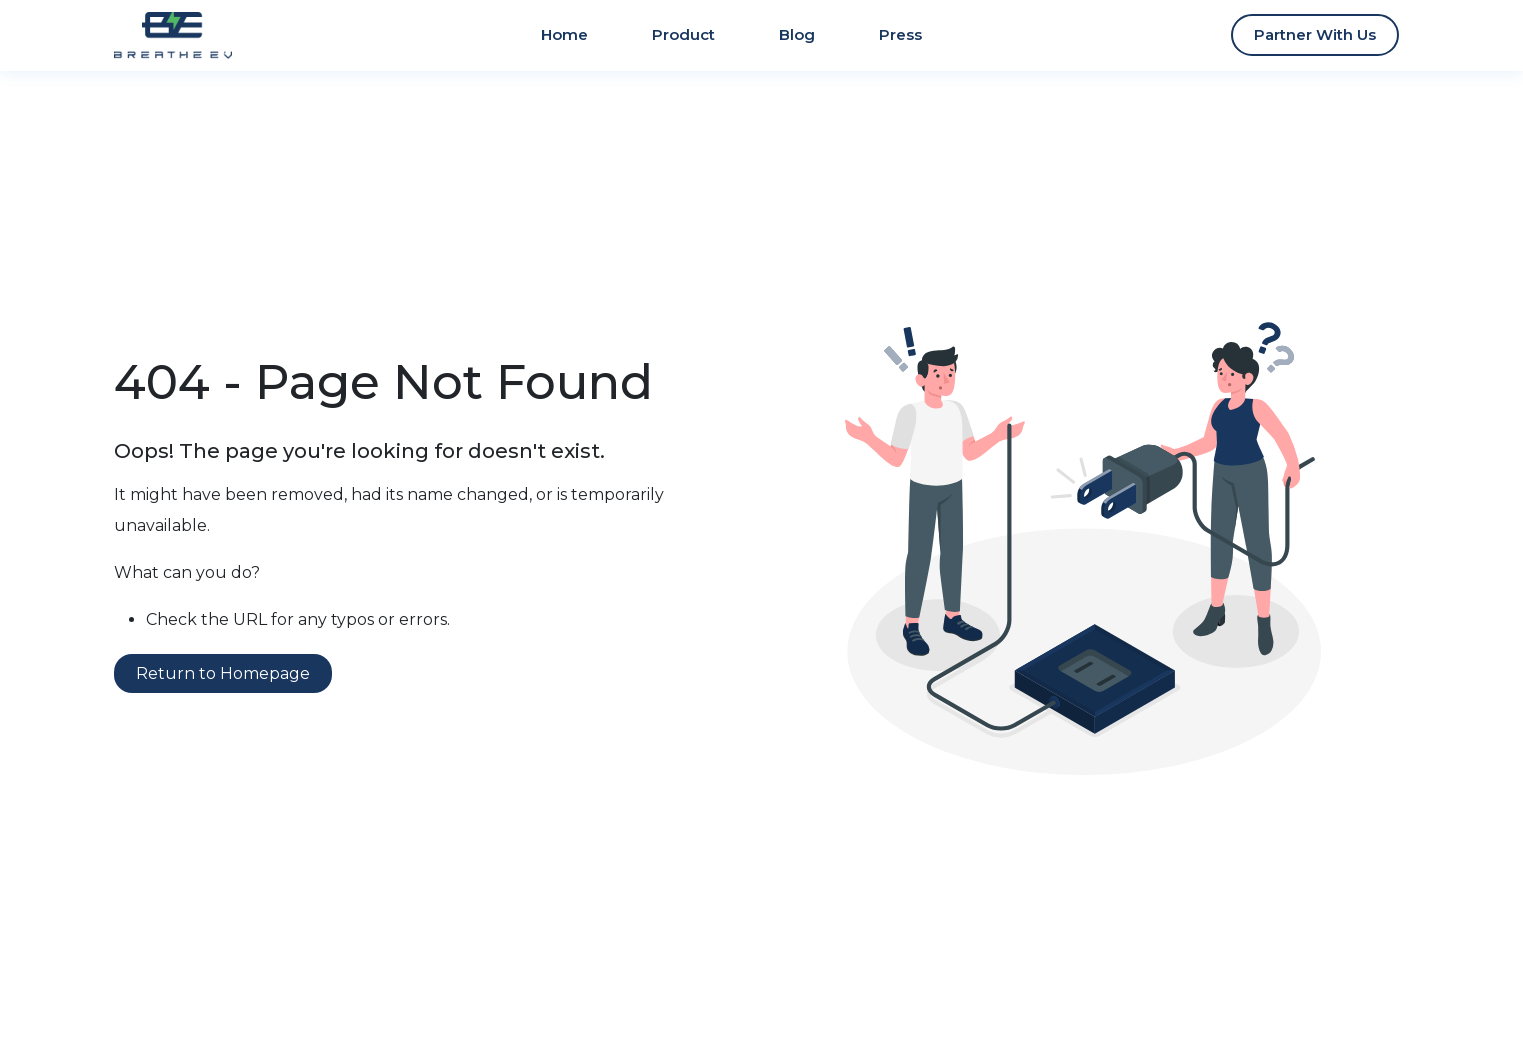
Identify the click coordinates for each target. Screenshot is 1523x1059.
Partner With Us (1315, 34)
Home (564, 34)
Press (900, 34)
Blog (797, 34)
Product (683, 34)
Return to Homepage (223, 673)
